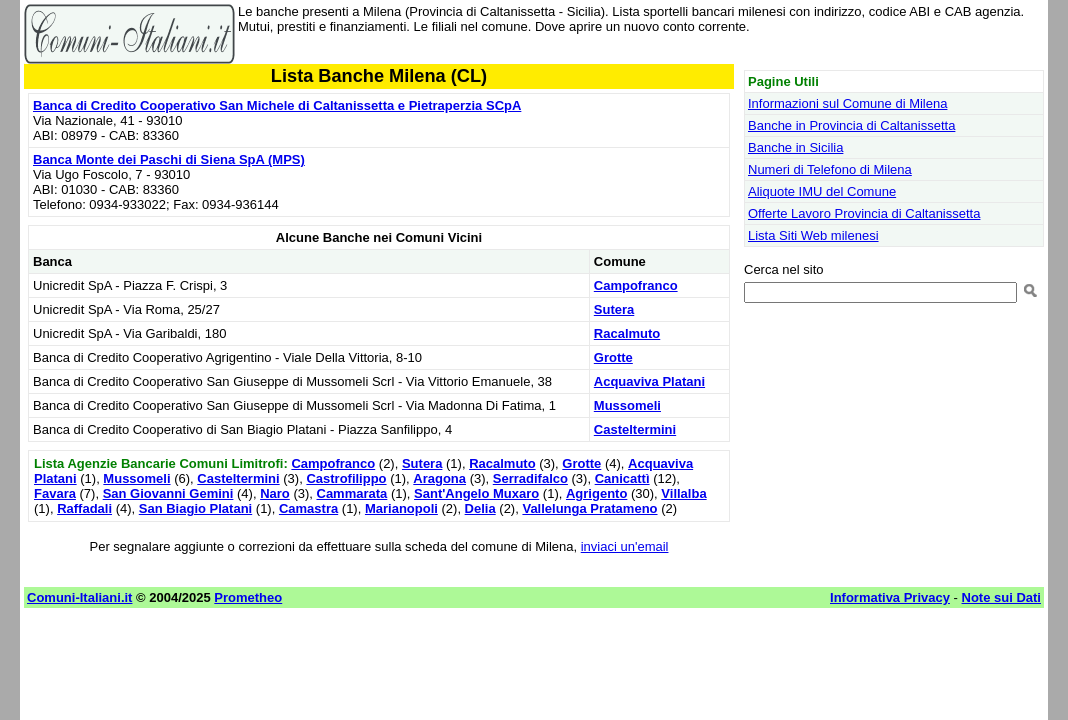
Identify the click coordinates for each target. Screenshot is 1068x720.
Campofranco (636, 285)
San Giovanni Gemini (168, 493)
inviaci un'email (625, 546)
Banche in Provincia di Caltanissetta (851, 125)
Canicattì (622, 478)
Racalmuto (627, 333)
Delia (480, 508)
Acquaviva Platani (649, 381)
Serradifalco (530, 478)
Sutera (614, 309)
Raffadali (84, 508)
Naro (275, 493)
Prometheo (248, 597)
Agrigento (596, 493)
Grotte (613, 357)
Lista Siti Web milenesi (813, 235)
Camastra (308, 508)
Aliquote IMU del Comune (822, 191)
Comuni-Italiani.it (79, 597)
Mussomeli (627, 405)
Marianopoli (401, 508)
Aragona (439, 478)
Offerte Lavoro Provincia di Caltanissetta (864, 213)
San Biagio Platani (195, 508)
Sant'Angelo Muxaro (476, 493)
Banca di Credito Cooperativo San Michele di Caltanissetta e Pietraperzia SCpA (277, 105)
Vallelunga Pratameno (589, 508)
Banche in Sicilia (795, 147)
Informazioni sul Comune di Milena (847, 103)
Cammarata (352, 493)
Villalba (683, 493)
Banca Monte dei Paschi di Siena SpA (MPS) (169, 159)
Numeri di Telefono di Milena (830, 169)
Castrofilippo (346, 478)
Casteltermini (635, 429)
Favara (55, 493)
